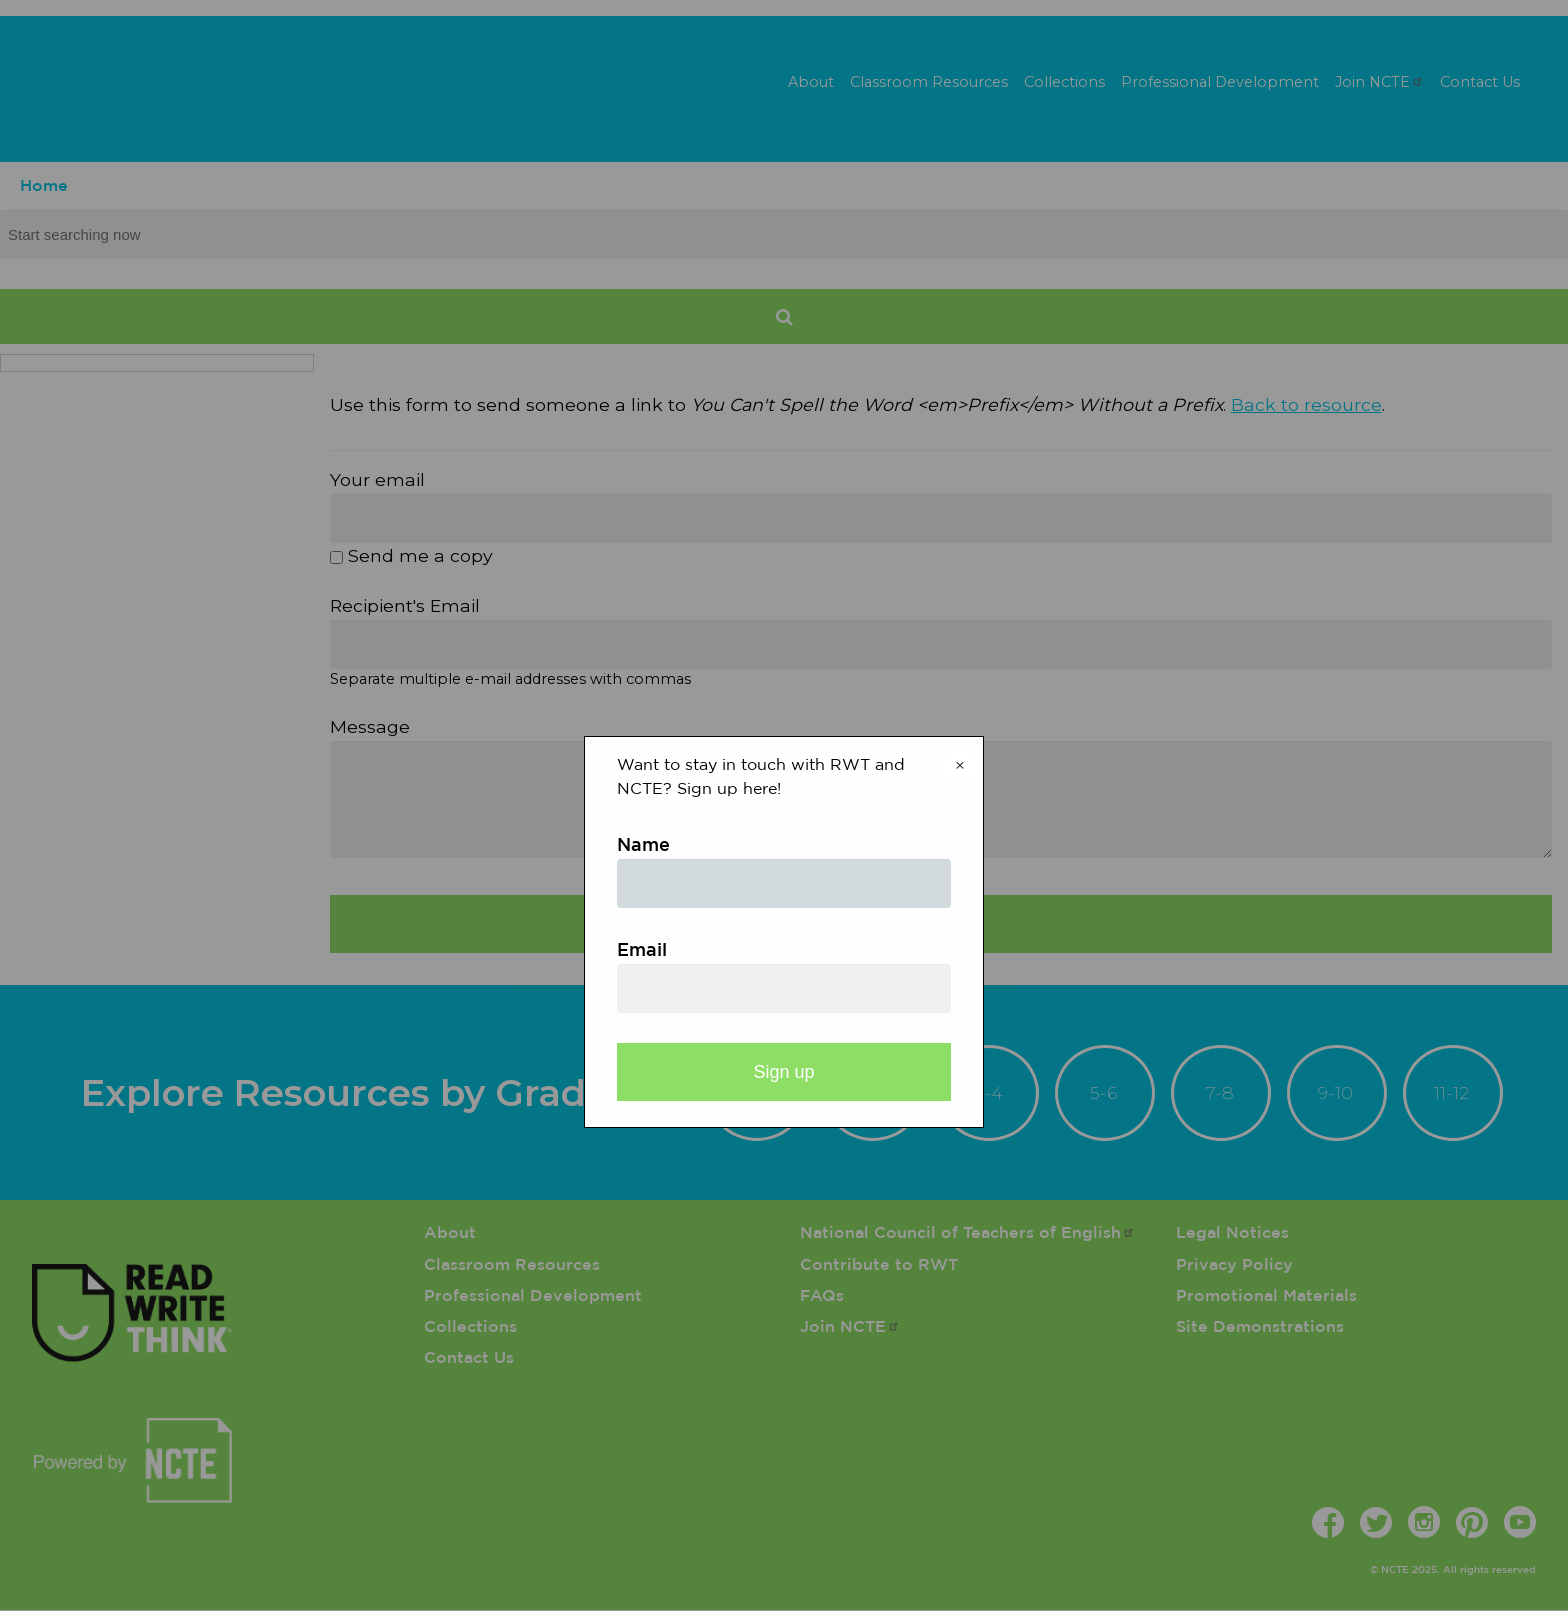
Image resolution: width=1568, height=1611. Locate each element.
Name (643, 846)
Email (642, 951)
